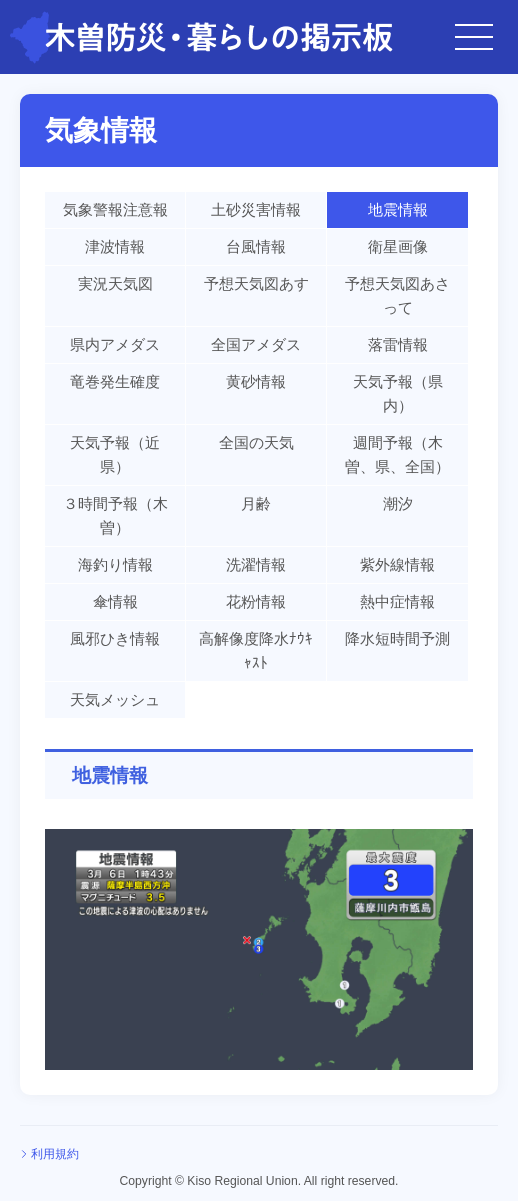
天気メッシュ (115, 699)
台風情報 (256, 246)
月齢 (256, 503)
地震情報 (398, 209)
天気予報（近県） (115, 454)
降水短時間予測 (397, 638)
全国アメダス (256, 344)
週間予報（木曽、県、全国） (397, 454)
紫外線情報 (397, 564)
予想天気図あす (256, 283)
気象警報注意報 (115, 209)
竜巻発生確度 (115, 381)
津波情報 (115, 246)
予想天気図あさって (397, 295)
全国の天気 (256, 442)
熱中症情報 (397, 601)
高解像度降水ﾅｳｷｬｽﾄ (256, 650)
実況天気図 (115, 283)
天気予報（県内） (398, 393)
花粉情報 (256, 601)
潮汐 (398, 503)
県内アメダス (115, 344)
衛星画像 (398, 246)
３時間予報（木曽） (115, 515)
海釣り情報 (115, 564)
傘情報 (115, 601)
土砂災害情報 (256, 209)
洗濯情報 (256, 564)
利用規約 (55, 1154)
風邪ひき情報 (115, 638)
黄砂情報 (256, 381)
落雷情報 (398, 344)
